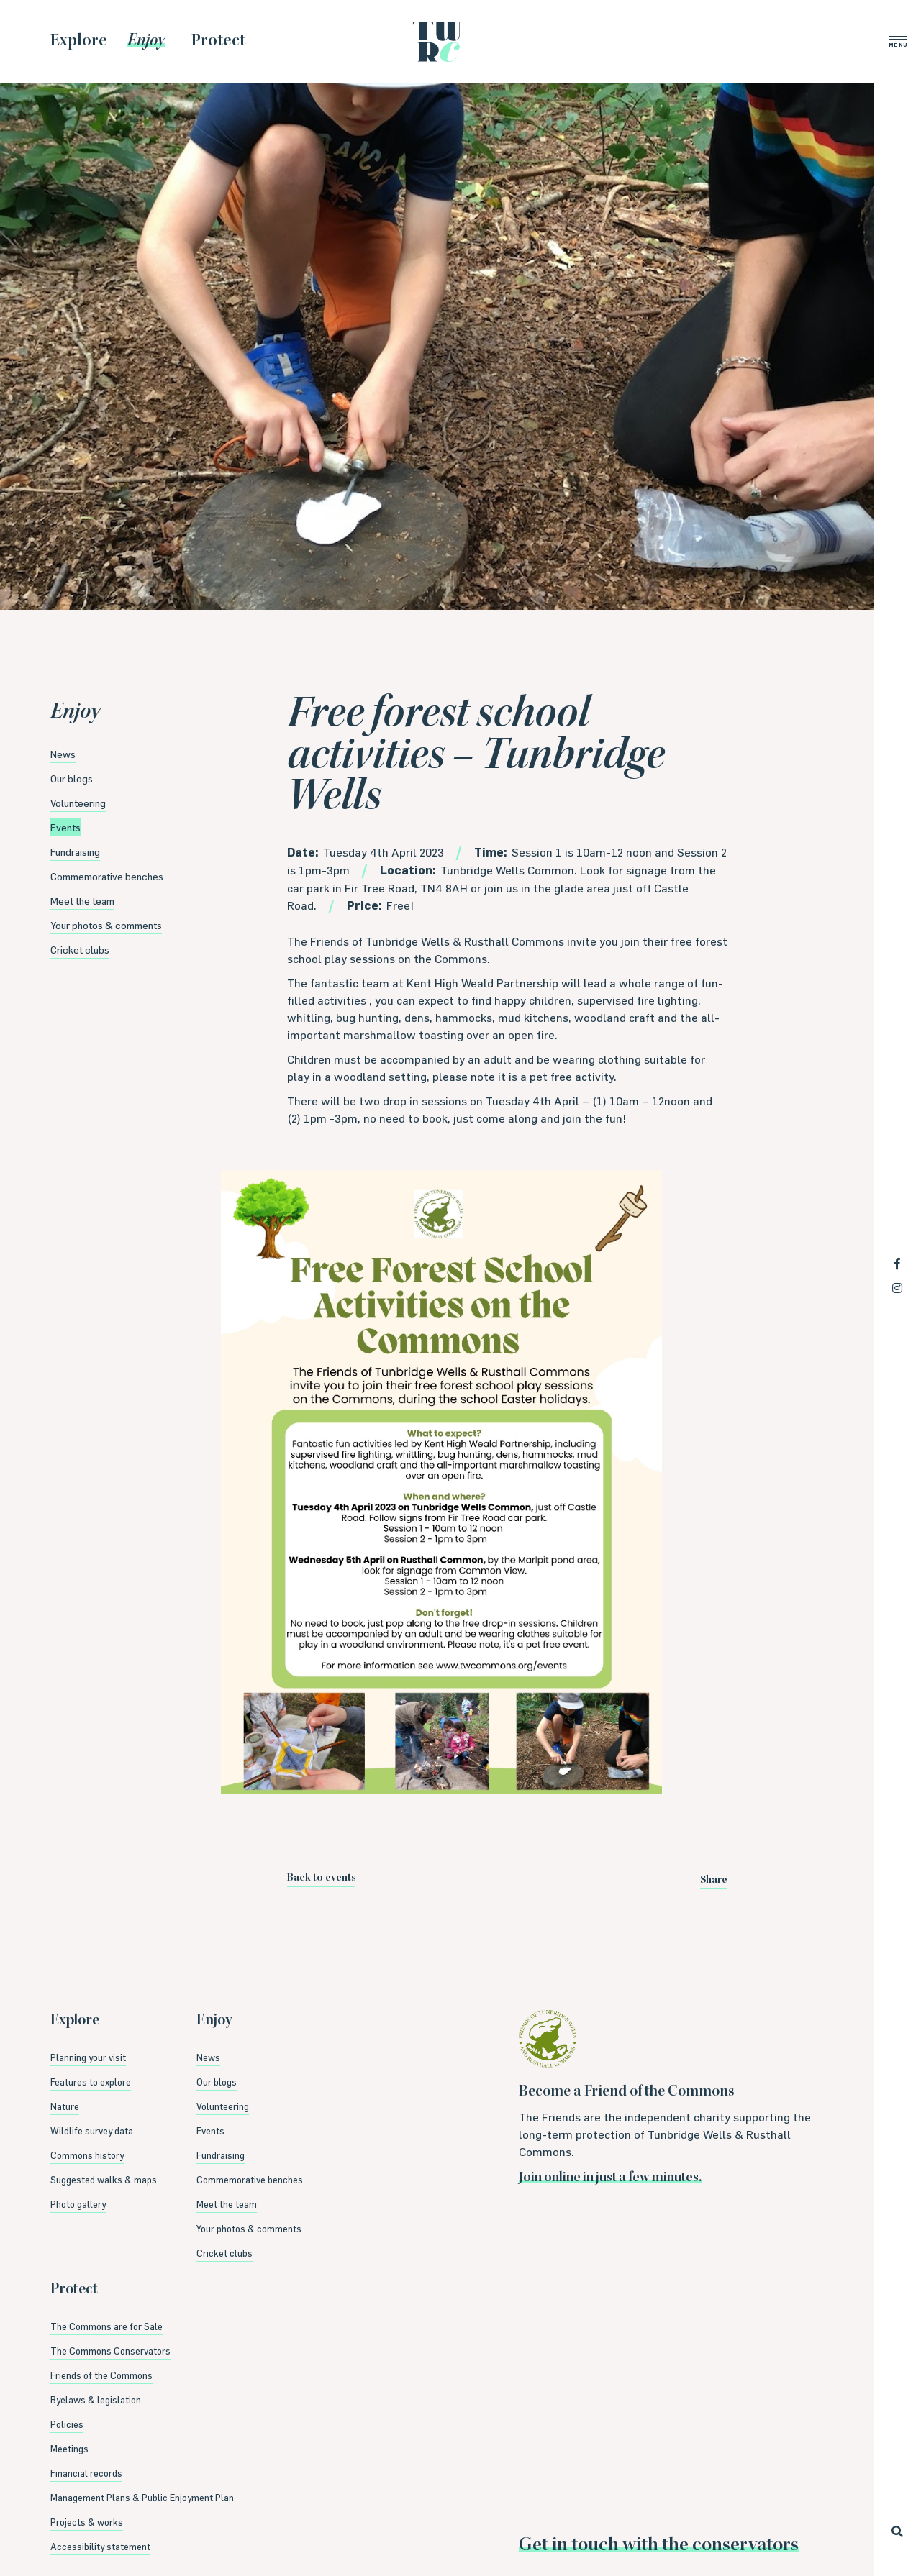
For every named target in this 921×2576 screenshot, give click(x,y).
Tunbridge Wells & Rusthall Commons (436, 42)
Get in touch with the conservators (659, 2546)
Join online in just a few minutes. (610, 2178)
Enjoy (75, 713)
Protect (74, 2290)
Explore (74, 2021)
